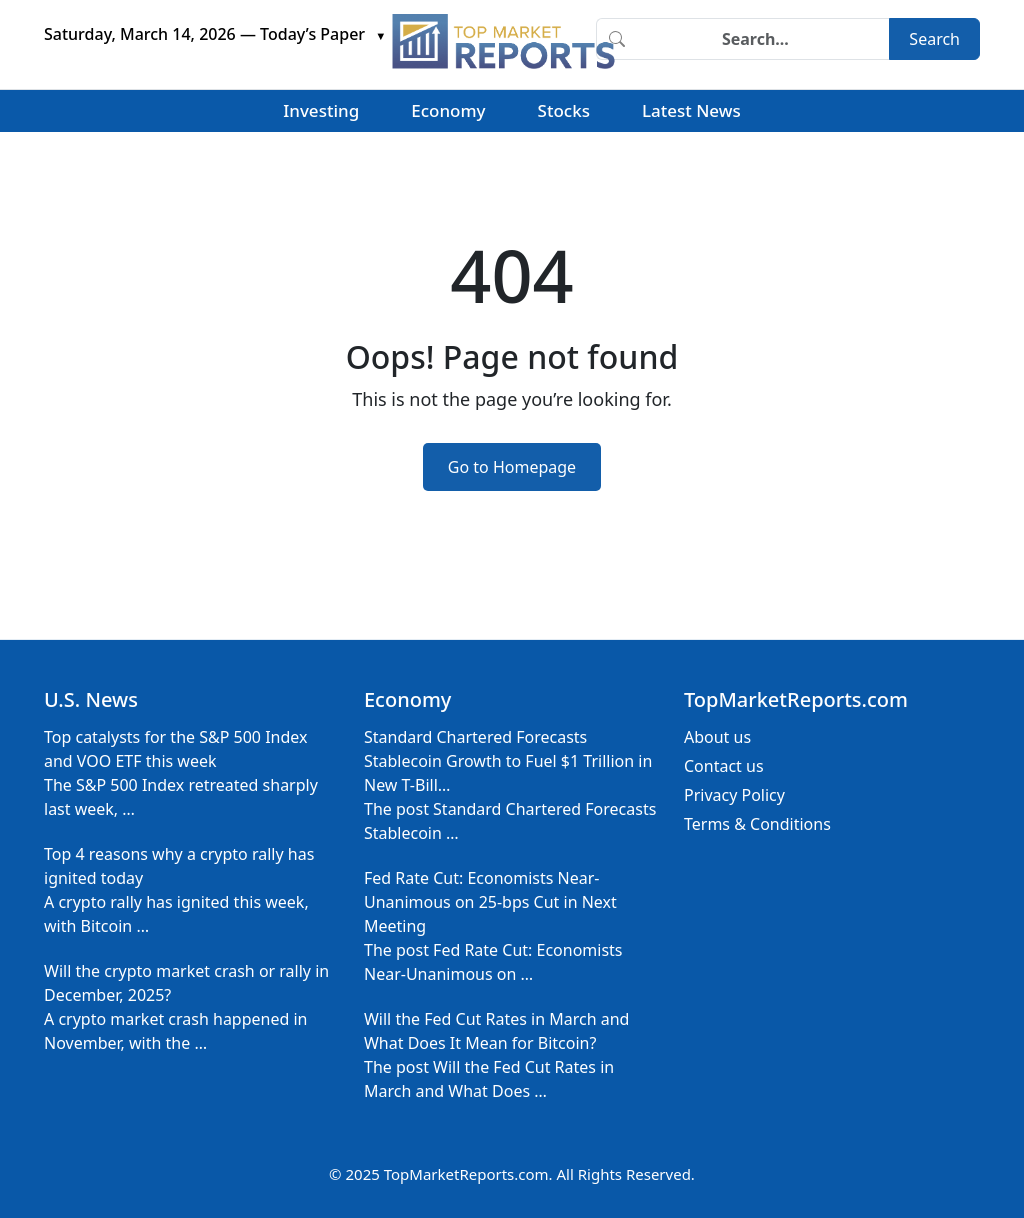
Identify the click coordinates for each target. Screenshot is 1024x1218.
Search (934, 39)
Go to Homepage (512, 467)
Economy (448, 110)
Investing (321, 110)
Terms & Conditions (757, 824)
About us (717, 737)
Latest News (691, 110)
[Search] (763, 39)
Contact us (724, 766)
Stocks (564, 110)
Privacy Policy (734, 795)
